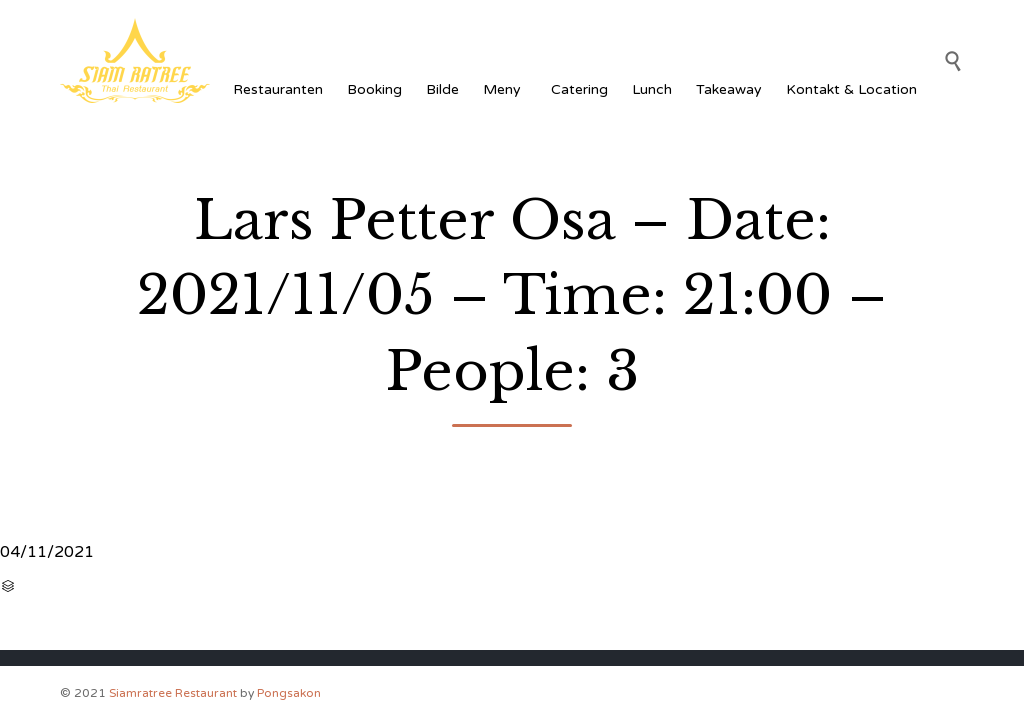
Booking (374, 89)
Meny (505, 89)
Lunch (652, 89)
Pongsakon (289, 693)
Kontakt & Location (851, 89)
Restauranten (278, 89)
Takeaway (729, 89)
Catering (579, 89)
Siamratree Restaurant (173, 693)
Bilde (442, 89)
